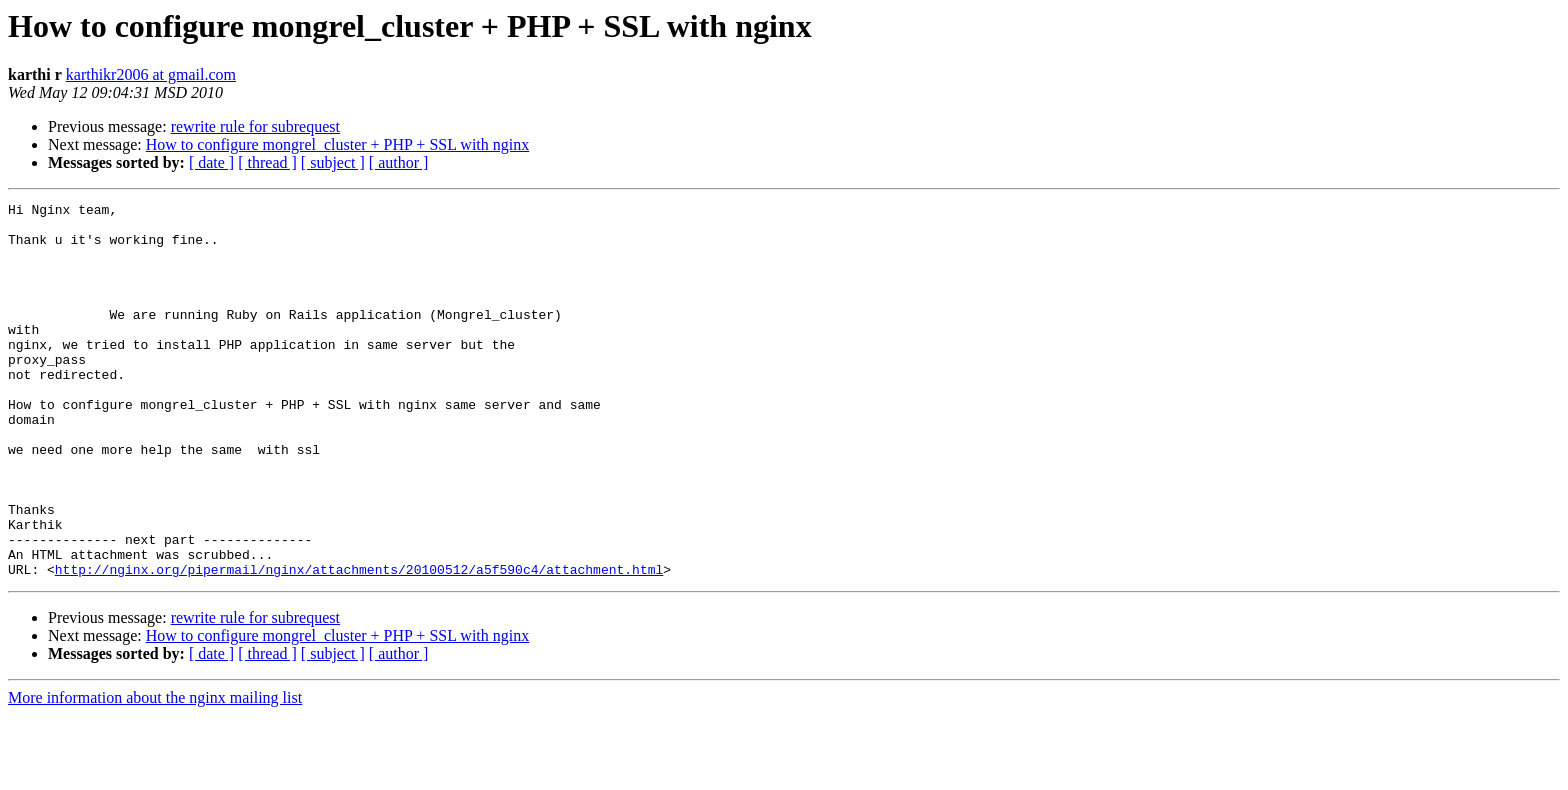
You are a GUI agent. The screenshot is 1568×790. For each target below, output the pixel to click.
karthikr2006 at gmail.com (151, 74)
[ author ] (399, 162)
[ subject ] (333, 162)
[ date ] (211, 162)
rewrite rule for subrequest (255, 126)
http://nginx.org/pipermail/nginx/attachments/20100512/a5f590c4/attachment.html (359, 644)
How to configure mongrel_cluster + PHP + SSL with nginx (338, 144)
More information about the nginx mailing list (155, 772)
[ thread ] (267, 162)
